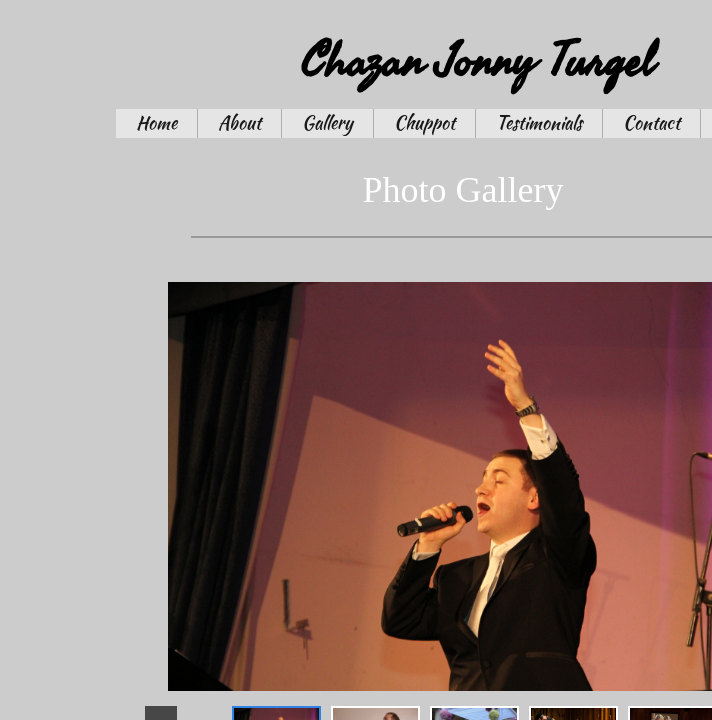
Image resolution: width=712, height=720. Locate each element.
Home (156, 122)
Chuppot (424, 122)
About (239, 122)
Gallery (327, 122)
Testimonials (539, 122)
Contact (651, 122)
